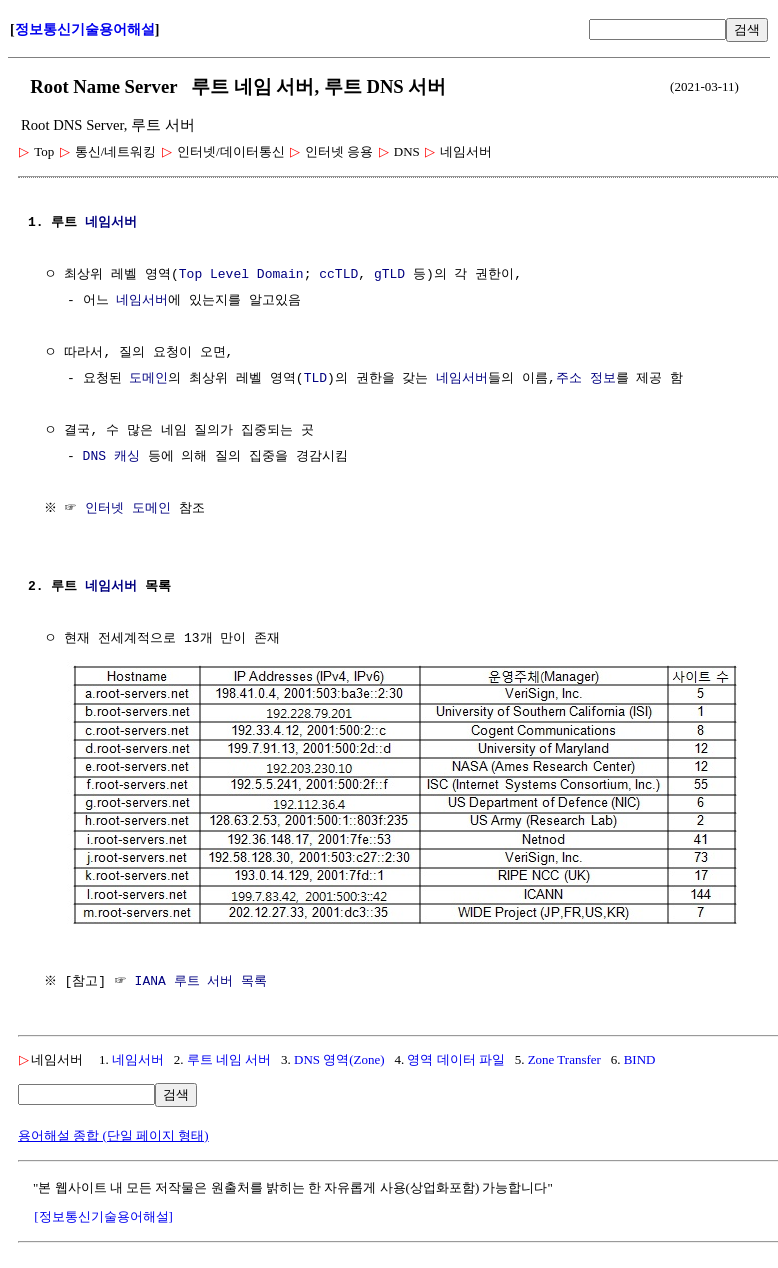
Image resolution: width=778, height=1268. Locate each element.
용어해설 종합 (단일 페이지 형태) (113, 1133)
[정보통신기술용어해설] (103, 1214)
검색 (747, 29)
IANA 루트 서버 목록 (203, 980)
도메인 (148, 379)
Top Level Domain (241, 275)
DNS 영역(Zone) (339, 1057)
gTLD (389, 275)
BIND (640, 1057)
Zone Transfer (564, 1057)
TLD (315, 379)
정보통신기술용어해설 (85, 29)
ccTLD (338, 275)
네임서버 (111, 223)
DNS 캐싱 (111, 457)
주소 (569, 379)
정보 (603, 379)
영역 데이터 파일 (456, 1057)
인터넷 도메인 (131, 509)
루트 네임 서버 (229, 1057)
